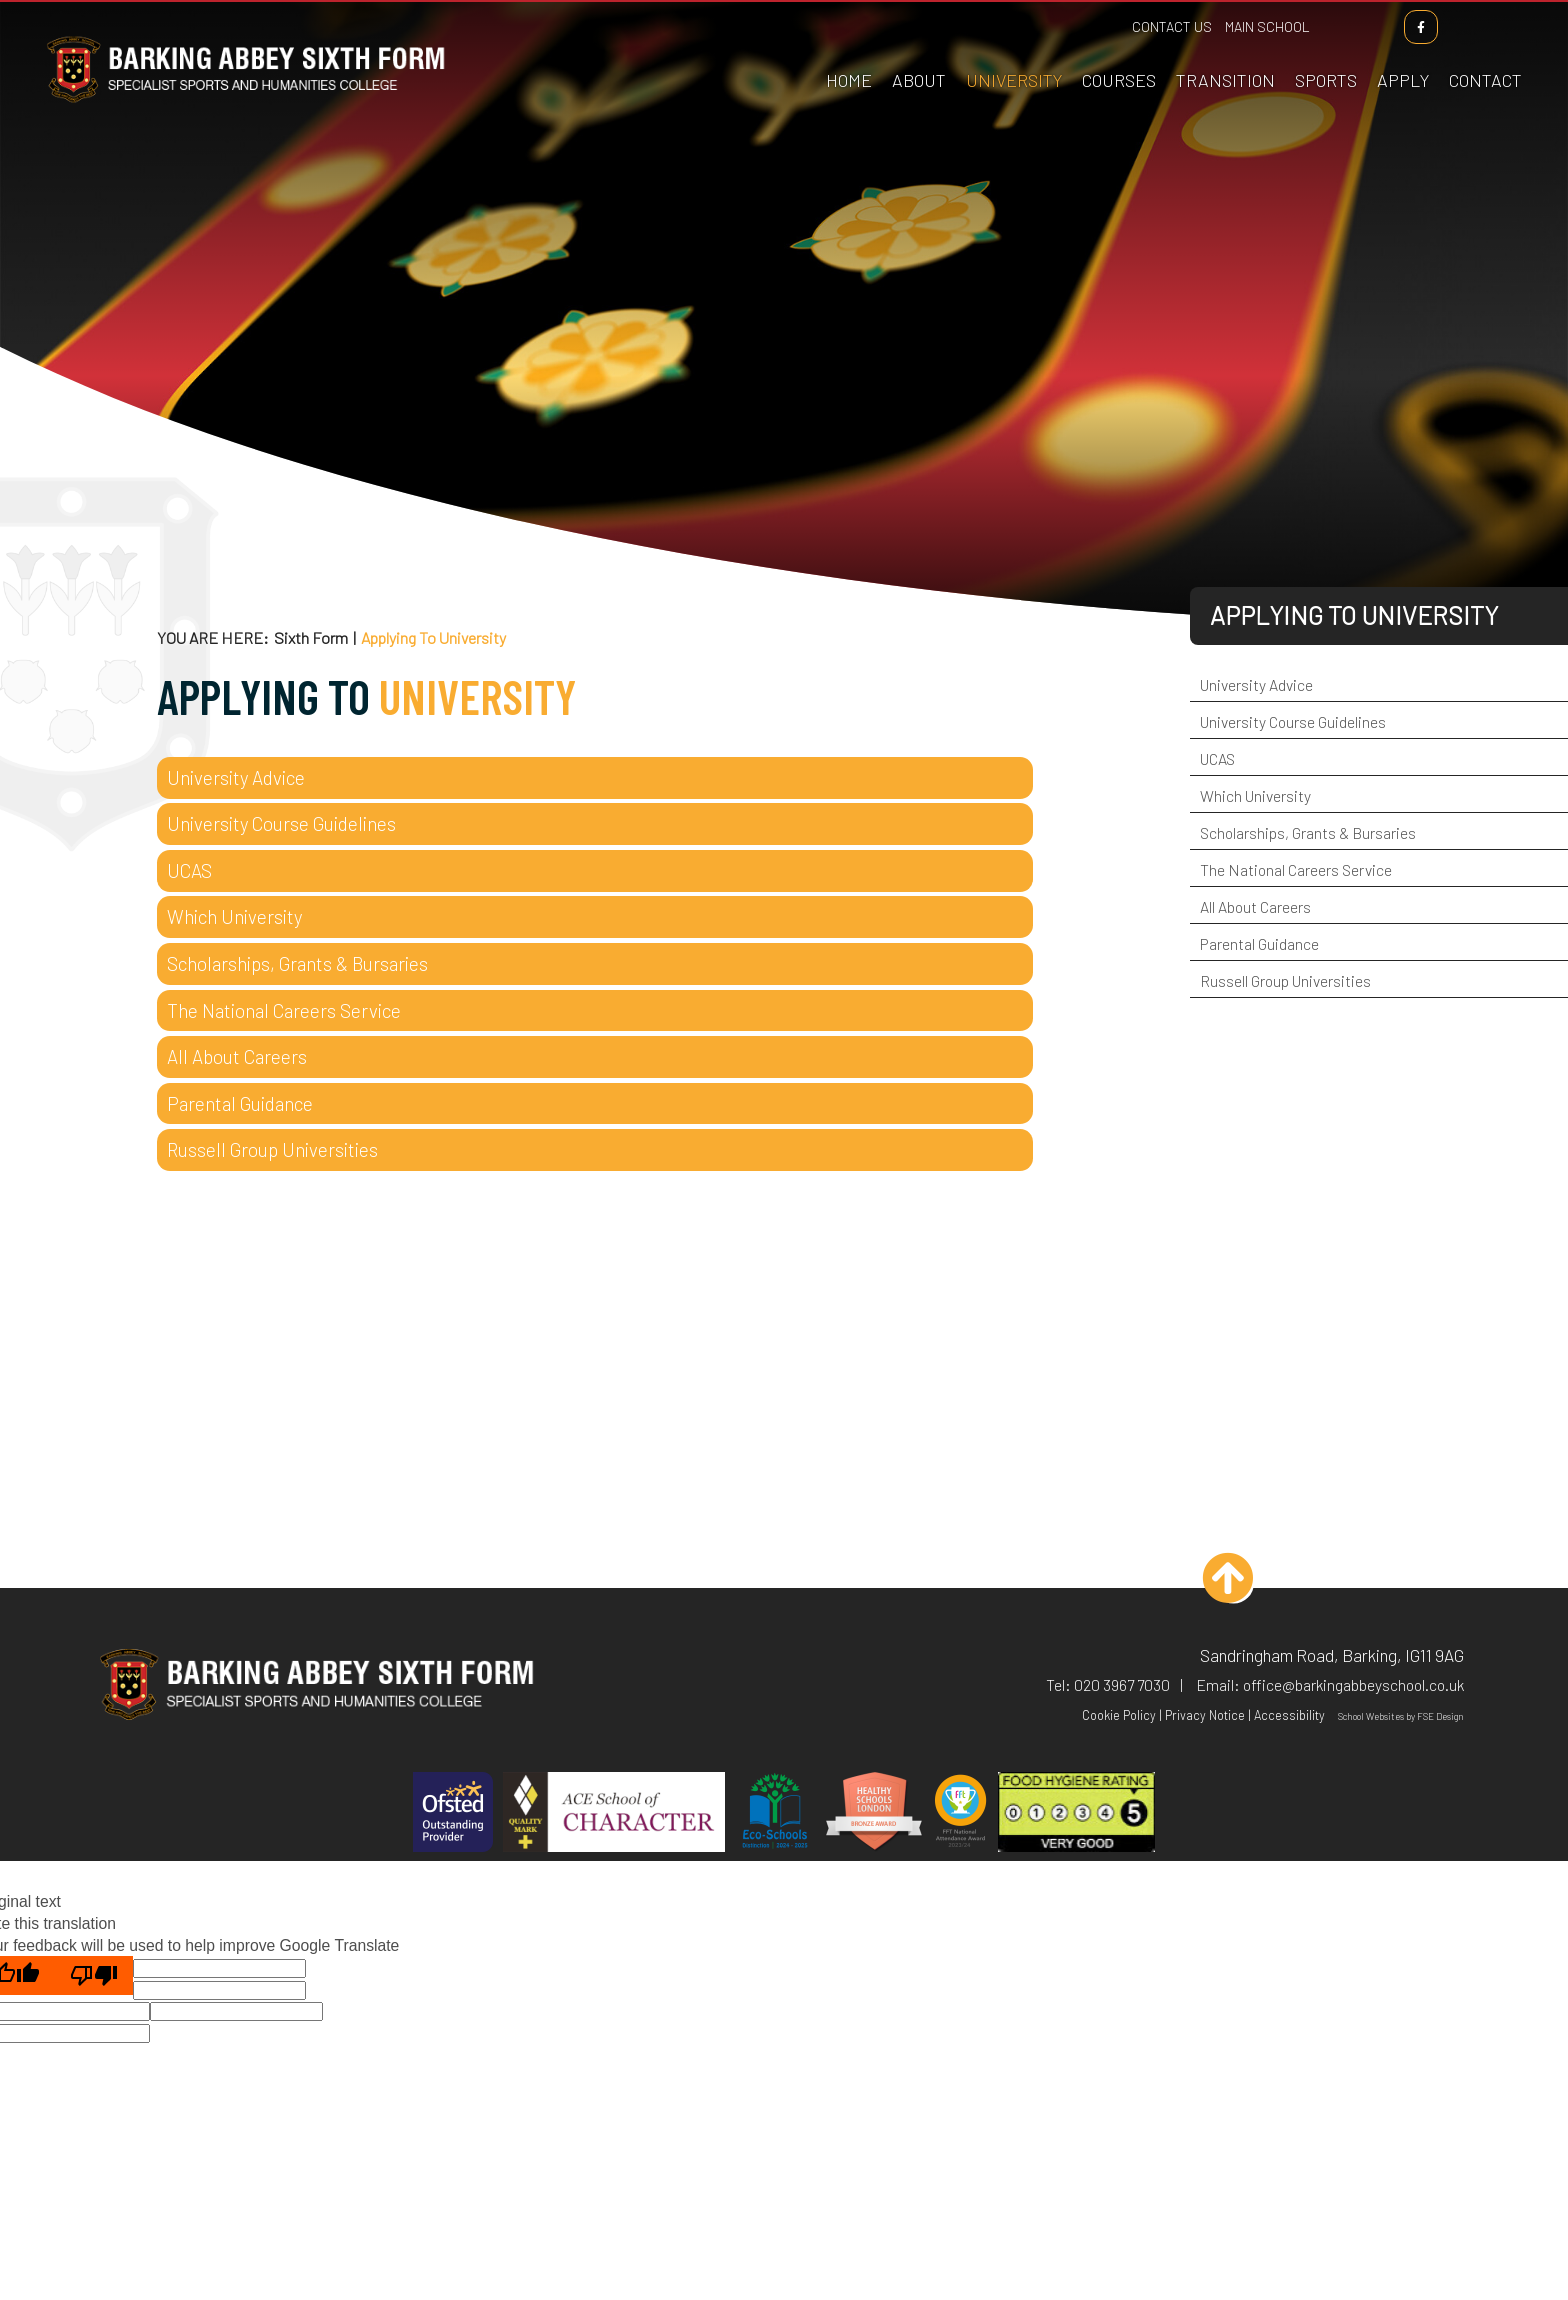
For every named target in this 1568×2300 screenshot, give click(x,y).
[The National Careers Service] (595, 1011)
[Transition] (1227, 50)
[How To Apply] (1405, 50)
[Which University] (595, 917)
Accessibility (1289, 1715)
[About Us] (921, 50)
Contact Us (1174, 26)
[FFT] (960, 1814)
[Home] (244, 102)
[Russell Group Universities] (595, 1150)
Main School (1269, 26)
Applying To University (1354, 615)
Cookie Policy (1119, 1715)
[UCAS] (595, 871)
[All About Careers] (595, 1057)
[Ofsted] (453, 1814)
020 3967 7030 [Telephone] (1122, 1684)
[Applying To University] (1016, 50)
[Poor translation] (94, 1975)
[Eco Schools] (775, 1814)
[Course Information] (1121, 50)
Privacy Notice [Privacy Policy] (1205, 1715)
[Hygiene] (1077, 1814)
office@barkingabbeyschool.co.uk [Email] (1353, 1684)
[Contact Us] (1487, 50)
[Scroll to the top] (1233, 1583)
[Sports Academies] (1328, 50)
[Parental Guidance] (595, 1104)
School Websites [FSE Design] (1371, 1716)
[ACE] (614, 1814)
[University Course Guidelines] (595, 824)
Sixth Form (311, 637)
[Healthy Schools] (874, 1814)
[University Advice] (595, 778)
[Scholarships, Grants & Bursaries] (595, 964)
